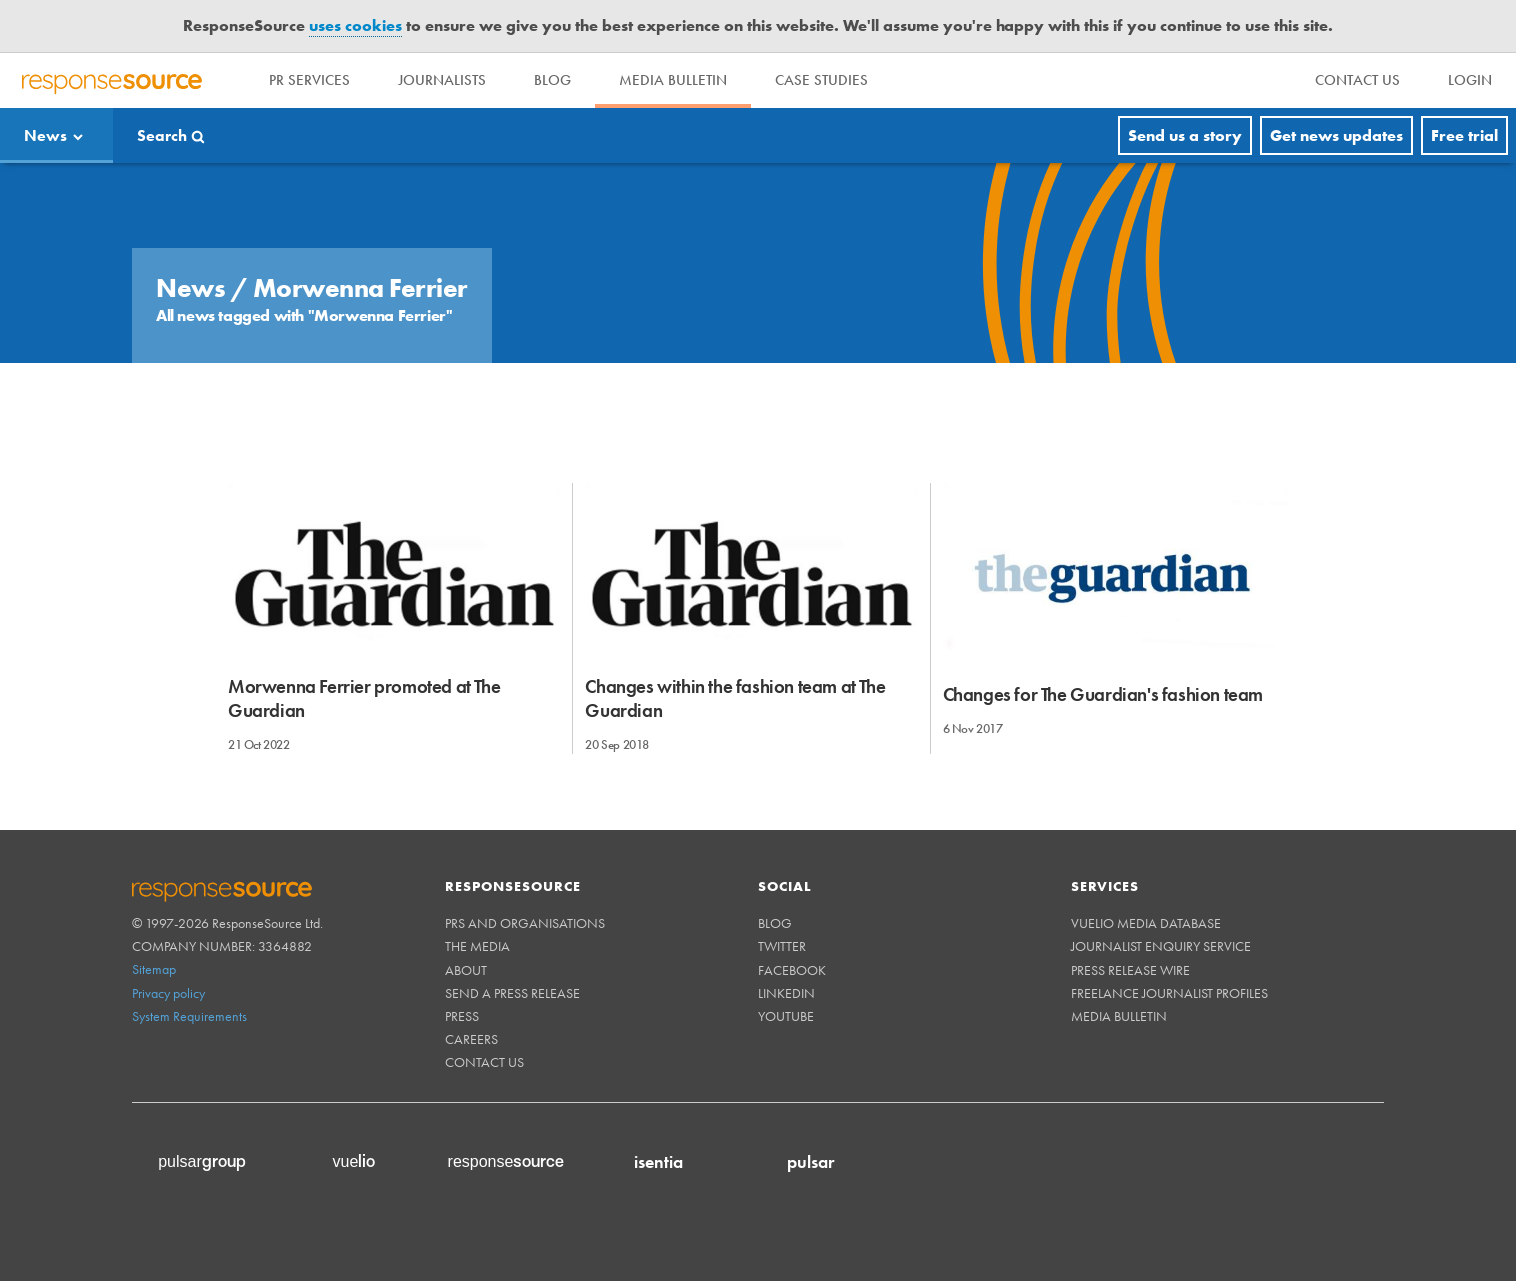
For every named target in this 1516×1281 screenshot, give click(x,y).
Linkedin (786, 993)
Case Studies (821, 80)
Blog (552, 80)
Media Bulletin (673, 80)
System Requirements (189, 1016)
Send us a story (1185, 135)
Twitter (782, 946)
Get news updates (1336, 135)
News (45, 135)
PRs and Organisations (525, 923)
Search (162, 135)
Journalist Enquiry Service (1161, 946)
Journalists (442, 80)
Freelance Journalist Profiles (1169, 993)
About (466, 970)
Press (462, 1016)
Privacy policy (168, 993)
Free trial (1464, 135)
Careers (471, 1039)
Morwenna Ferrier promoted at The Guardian (364, 698)
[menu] (1357, 80)
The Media (477, 946)
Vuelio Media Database (1146, 923)
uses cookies (355, 25)
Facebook (792, 970)
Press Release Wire (1130, 970)
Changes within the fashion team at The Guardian (735, 698)
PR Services (309, 80)
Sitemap (154, 969)
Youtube (786, 1016)
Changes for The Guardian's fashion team (1103, 694)
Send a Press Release (512, 993)
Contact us (484, 1062)
